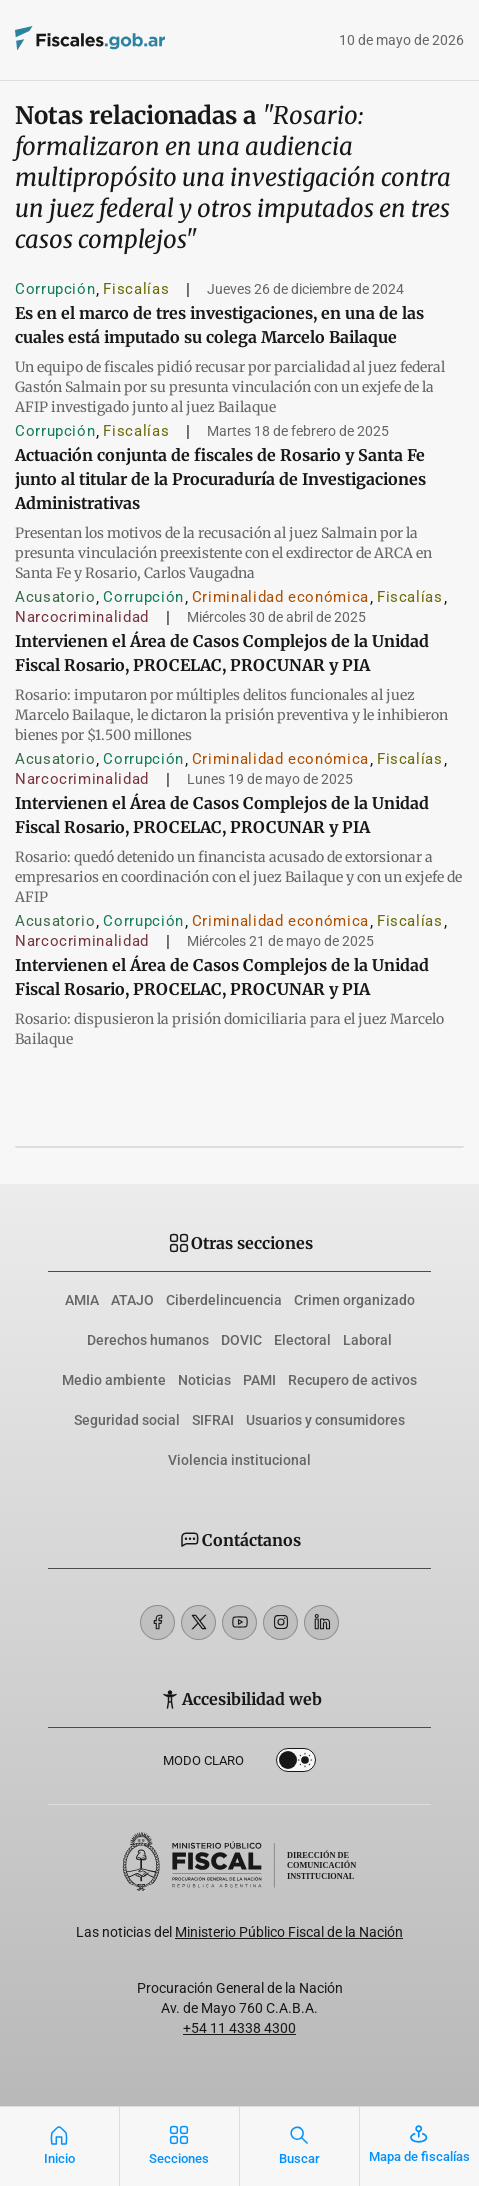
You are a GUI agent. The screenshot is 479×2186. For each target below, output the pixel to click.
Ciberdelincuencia (224, 1300)
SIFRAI (213, 1420)
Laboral (367, 1340)
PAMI (259, 1380)
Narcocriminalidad (82, 617)
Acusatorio (55, 597)
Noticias (204, 1380)
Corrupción (55, 289)
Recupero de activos (352, 1380)
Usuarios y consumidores (325, 1420)
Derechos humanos (148, 1340)
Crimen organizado (354, 1300)
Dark (296, 1764)
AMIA (82, 1300)
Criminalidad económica (280, 597)
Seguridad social (127, 1420)
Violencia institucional (239, 1460)
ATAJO (132, 1300)
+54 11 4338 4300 (239, 2028)
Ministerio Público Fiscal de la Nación (289, 1932)
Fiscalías (136, 289)
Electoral (302, 1340)
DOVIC (241, 1340)
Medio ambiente (114, 1380)
